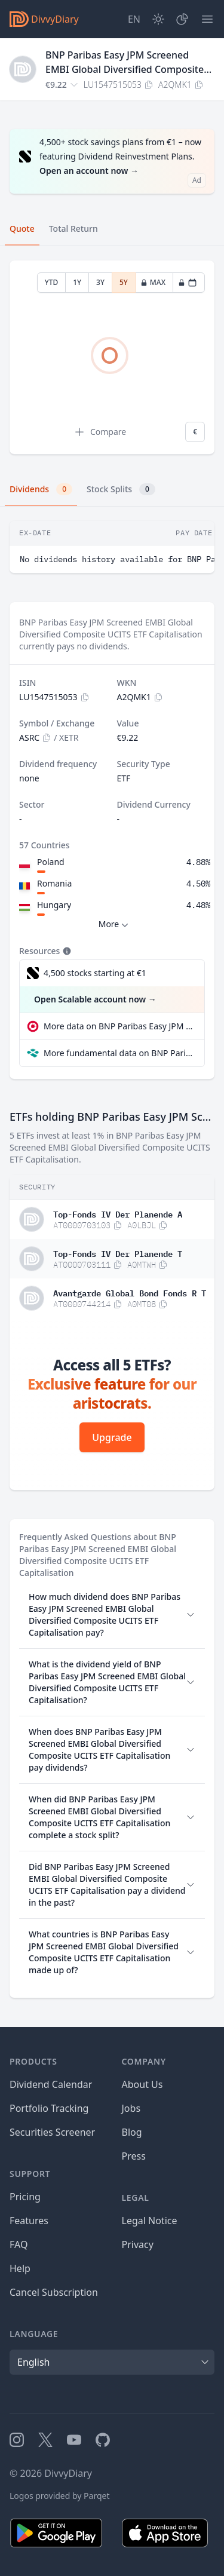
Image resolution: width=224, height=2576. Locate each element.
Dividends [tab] (41, 489)
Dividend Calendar (51, 2084)
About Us (142, 2084)
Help (20, 2268)
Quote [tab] (22, 228)
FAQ (18, 2244)
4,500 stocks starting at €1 (95, 973)
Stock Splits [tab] (121, 489)
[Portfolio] (182, 19)
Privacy (138, 2244)
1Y (77, 282)
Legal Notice (149, 2220)
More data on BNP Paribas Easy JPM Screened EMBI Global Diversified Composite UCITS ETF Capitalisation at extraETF (119, 1026)
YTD (52, 282)
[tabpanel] (112, 357)
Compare (99, 432)
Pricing (25, 2196)
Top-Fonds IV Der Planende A (117, 1213)
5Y (123, 282)
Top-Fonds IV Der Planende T (117, 1253)
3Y (100, 282)
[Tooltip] (66, 951)
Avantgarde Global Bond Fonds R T (129, 1292)
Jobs (131, 2108)
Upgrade (111, 1437)
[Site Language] (134, 19)
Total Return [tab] (73, 228)
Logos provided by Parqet (60, 2495)
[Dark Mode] (158, 19)
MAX (152, 282)
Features (29, 2220)
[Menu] (207, 19)
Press (134, 2156)
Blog (132, 2132)
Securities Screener (52, 2132)
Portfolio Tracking (49, 2108)
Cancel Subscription (54, 2292)
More (115, 924)
